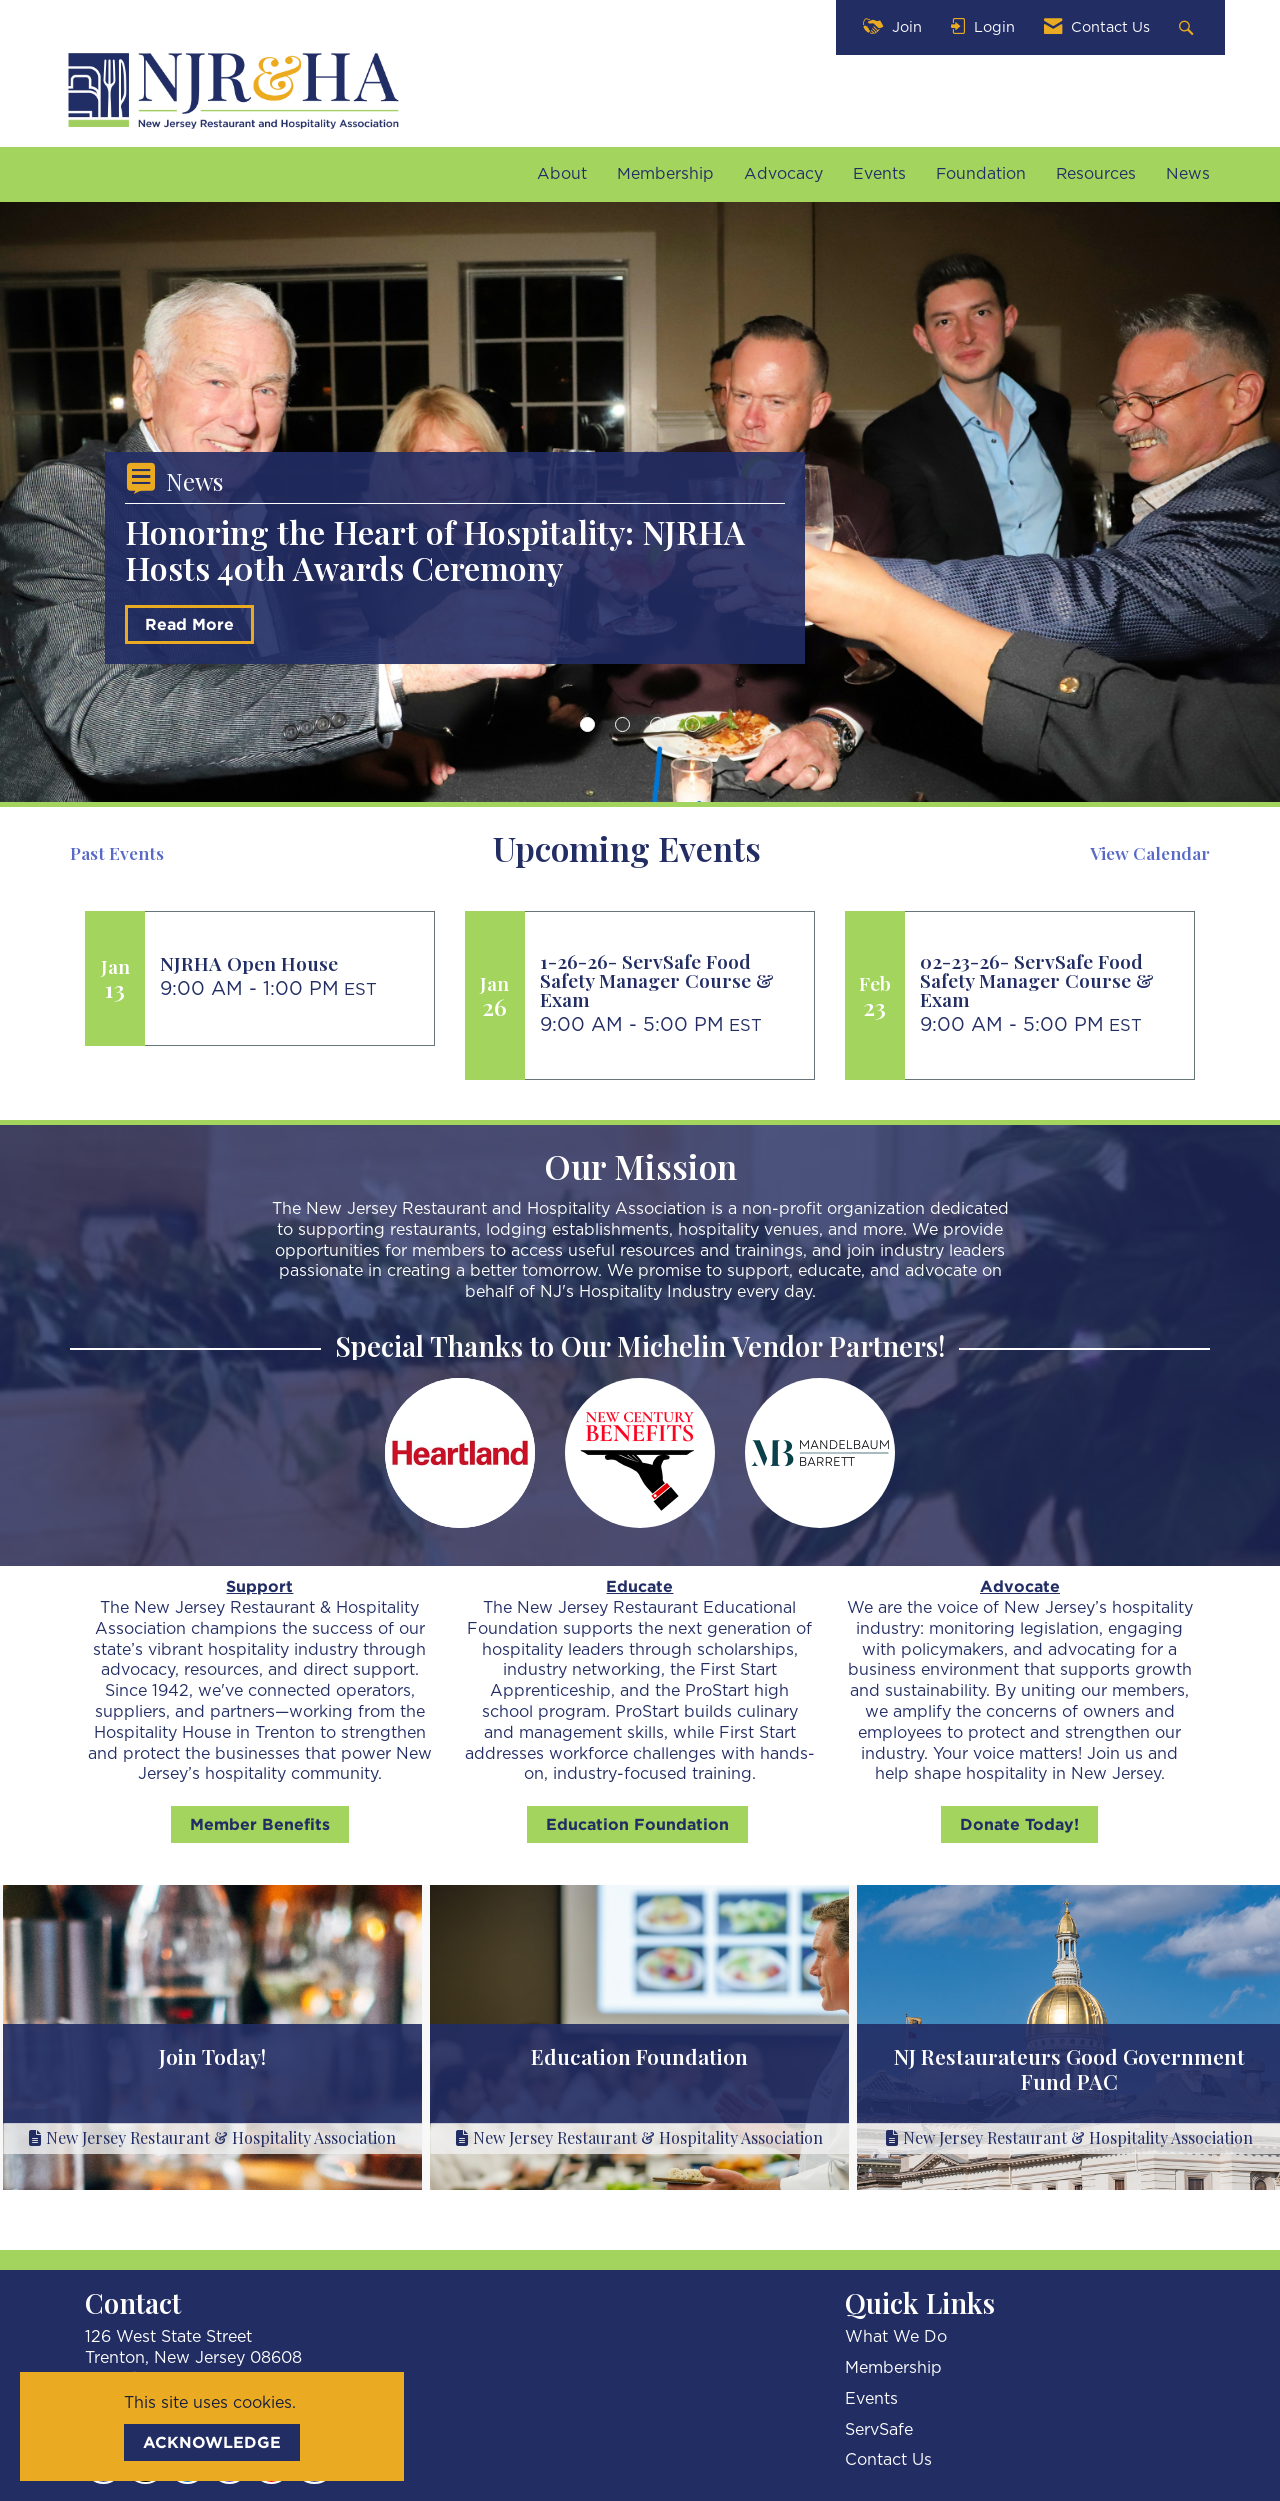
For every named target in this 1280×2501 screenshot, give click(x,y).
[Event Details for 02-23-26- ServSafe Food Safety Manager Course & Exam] (1049, 981)
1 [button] (587, 724)
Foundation (981, 174)
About (562, 174)
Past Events (117, 853)
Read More (189, 631)
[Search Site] (1188, 27)
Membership (665, 174)
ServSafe (879, 2430)
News (1188, 174)
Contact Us (888, 2460)
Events (879, 174)
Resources (1096, 174)
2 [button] (622, 724)
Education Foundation (637, 1824)
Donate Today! (1019, 1824)
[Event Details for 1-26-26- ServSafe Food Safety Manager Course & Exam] (669, 981)
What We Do (896, 2337)
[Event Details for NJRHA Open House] (289, 963)
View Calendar (1150, 853)
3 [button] (657, 724)
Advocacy (783, 174)
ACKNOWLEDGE (212, 2442)
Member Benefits (260, 1824)
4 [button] (692, 724)
